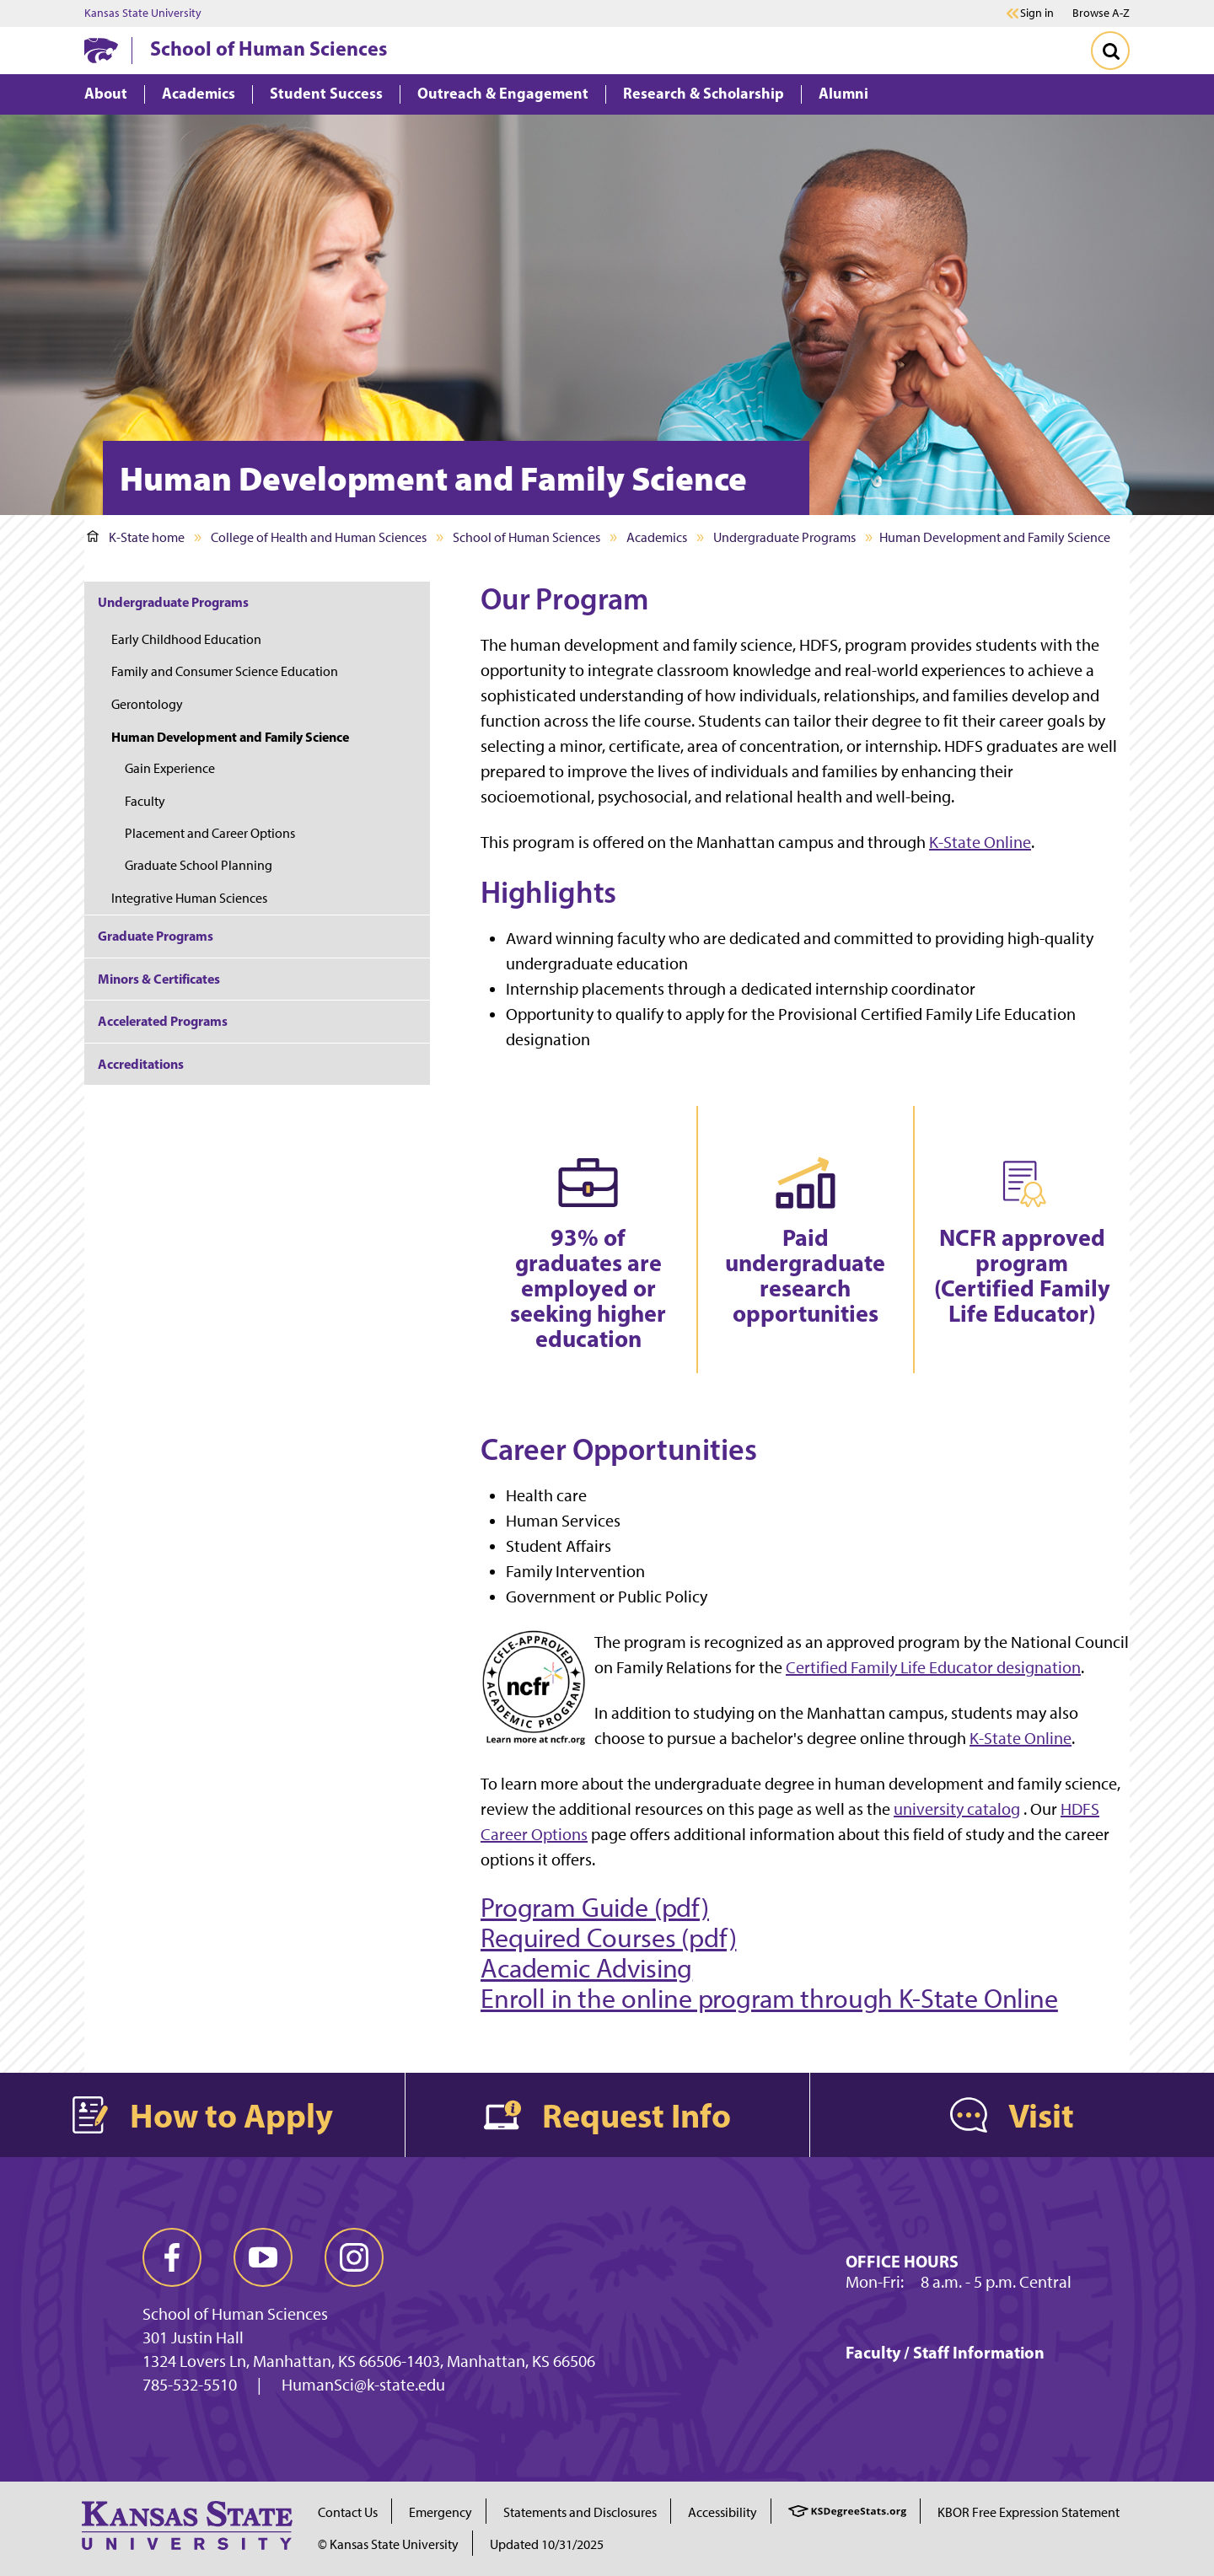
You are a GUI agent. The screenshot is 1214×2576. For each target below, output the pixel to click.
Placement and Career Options (210, 833)
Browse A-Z (1101, 13)
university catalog (957, 1809)
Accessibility (722, 2512)
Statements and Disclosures (580, 2512)
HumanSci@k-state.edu (363, 2385)
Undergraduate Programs (784, 537)
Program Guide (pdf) (595, 1908)
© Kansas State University (388, 2544)
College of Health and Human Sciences (319, 537)
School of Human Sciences (268, 48)
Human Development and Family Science (230, 736)
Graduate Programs (155, 935)
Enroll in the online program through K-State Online (769, 1999)
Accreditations (141, 1063)
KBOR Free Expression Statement (1028, 2512)
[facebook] (171, 2257)
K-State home (136, 537)
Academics (656, 537)
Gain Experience (170, 768)
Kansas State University (142, 13)
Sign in (1037, 13)
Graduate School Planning (198, 865)
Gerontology (147, 704)
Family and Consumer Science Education (224, 671)
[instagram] (354, 2257)
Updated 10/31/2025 (547, 2544)
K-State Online (980, 842)
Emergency (440, 2512)
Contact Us (348, 2512)
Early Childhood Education (186, 639)
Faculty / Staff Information (945, 2352)
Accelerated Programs (163, 1020)
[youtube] (263, 2257)
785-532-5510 (189, 2385)
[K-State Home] (101, 50)
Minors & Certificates (159, 978)
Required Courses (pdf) (608, 1938)
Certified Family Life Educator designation (933, 1667)
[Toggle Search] (1110, 50)
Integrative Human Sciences (189, 898)
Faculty (145, 801)
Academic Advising (586, 1968)
